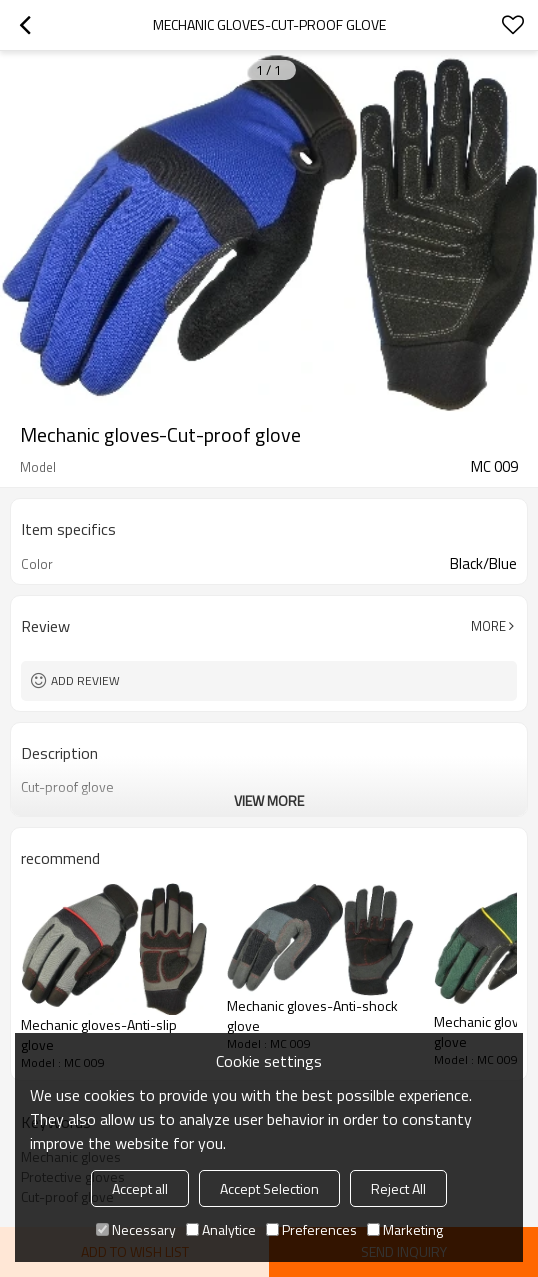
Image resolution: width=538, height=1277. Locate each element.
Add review (85, 680)
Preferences (311, 1229)
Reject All (398, 1188)
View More (269, 800)
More (488, 626)
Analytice (221, 1229)
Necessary (136, 1229)
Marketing (405, 1229)
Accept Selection (269, 1188)
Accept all (140, 1188)
